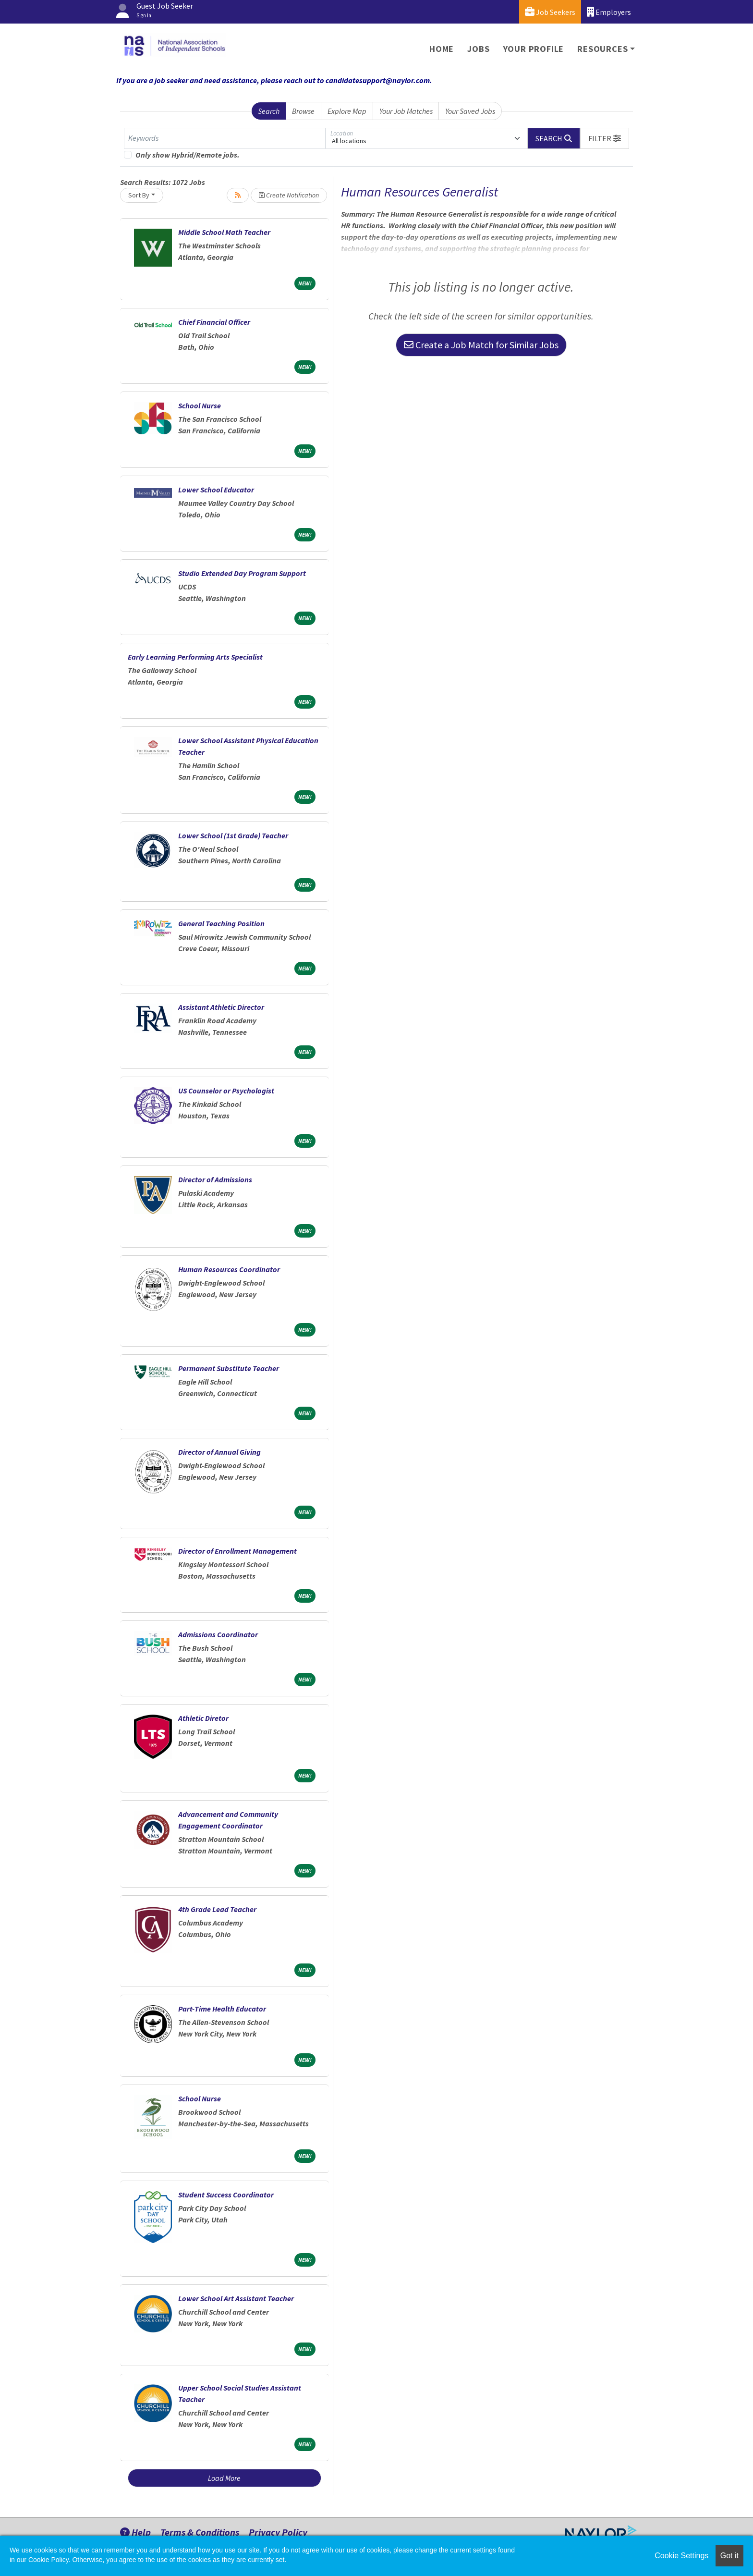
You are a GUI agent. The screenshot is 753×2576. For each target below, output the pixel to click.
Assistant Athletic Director (221, 1007)
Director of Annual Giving (219, 1452)
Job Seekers (550, 12)
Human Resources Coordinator (229, 1269)
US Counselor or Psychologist (226, 1090)
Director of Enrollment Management (237, 1551)
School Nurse (199, 405)
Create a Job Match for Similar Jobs (481, 345)
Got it (729, 2555)
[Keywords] (225, 138)
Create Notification (289, 195)
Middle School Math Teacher (224, 232)
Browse (303, 111)
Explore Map (347, 111)
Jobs (478, 48)
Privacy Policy (278, 2532)
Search (268, 111)
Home (441, 48)
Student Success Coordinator (226, 2194)
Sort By (138, 195)
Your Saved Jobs (470, 111)
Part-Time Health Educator (222, 2008)
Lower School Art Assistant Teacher (236, 2298)
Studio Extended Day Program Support (242, 573)
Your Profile (533, 48)
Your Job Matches (406, 111)
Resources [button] (602, 48)
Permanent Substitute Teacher (228, 1368)
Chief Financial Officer (214, 322)
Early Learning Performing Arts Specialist (195, 657)
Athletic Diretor (203, 1718)
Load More (224, 2478)
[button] (604, 138)
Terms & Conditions (199, 2532)
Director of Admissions (215, 1179)
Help (135, 2532)
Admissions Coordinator (218, 1634)
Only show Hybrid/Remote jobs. (187, 154)
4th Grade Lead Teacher (217, 1909)
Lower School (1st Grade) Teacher (233, 835)
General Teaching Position (221, 923)
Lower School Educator (216, 489)
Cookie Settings (681, 2555)
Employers (609, 12)
